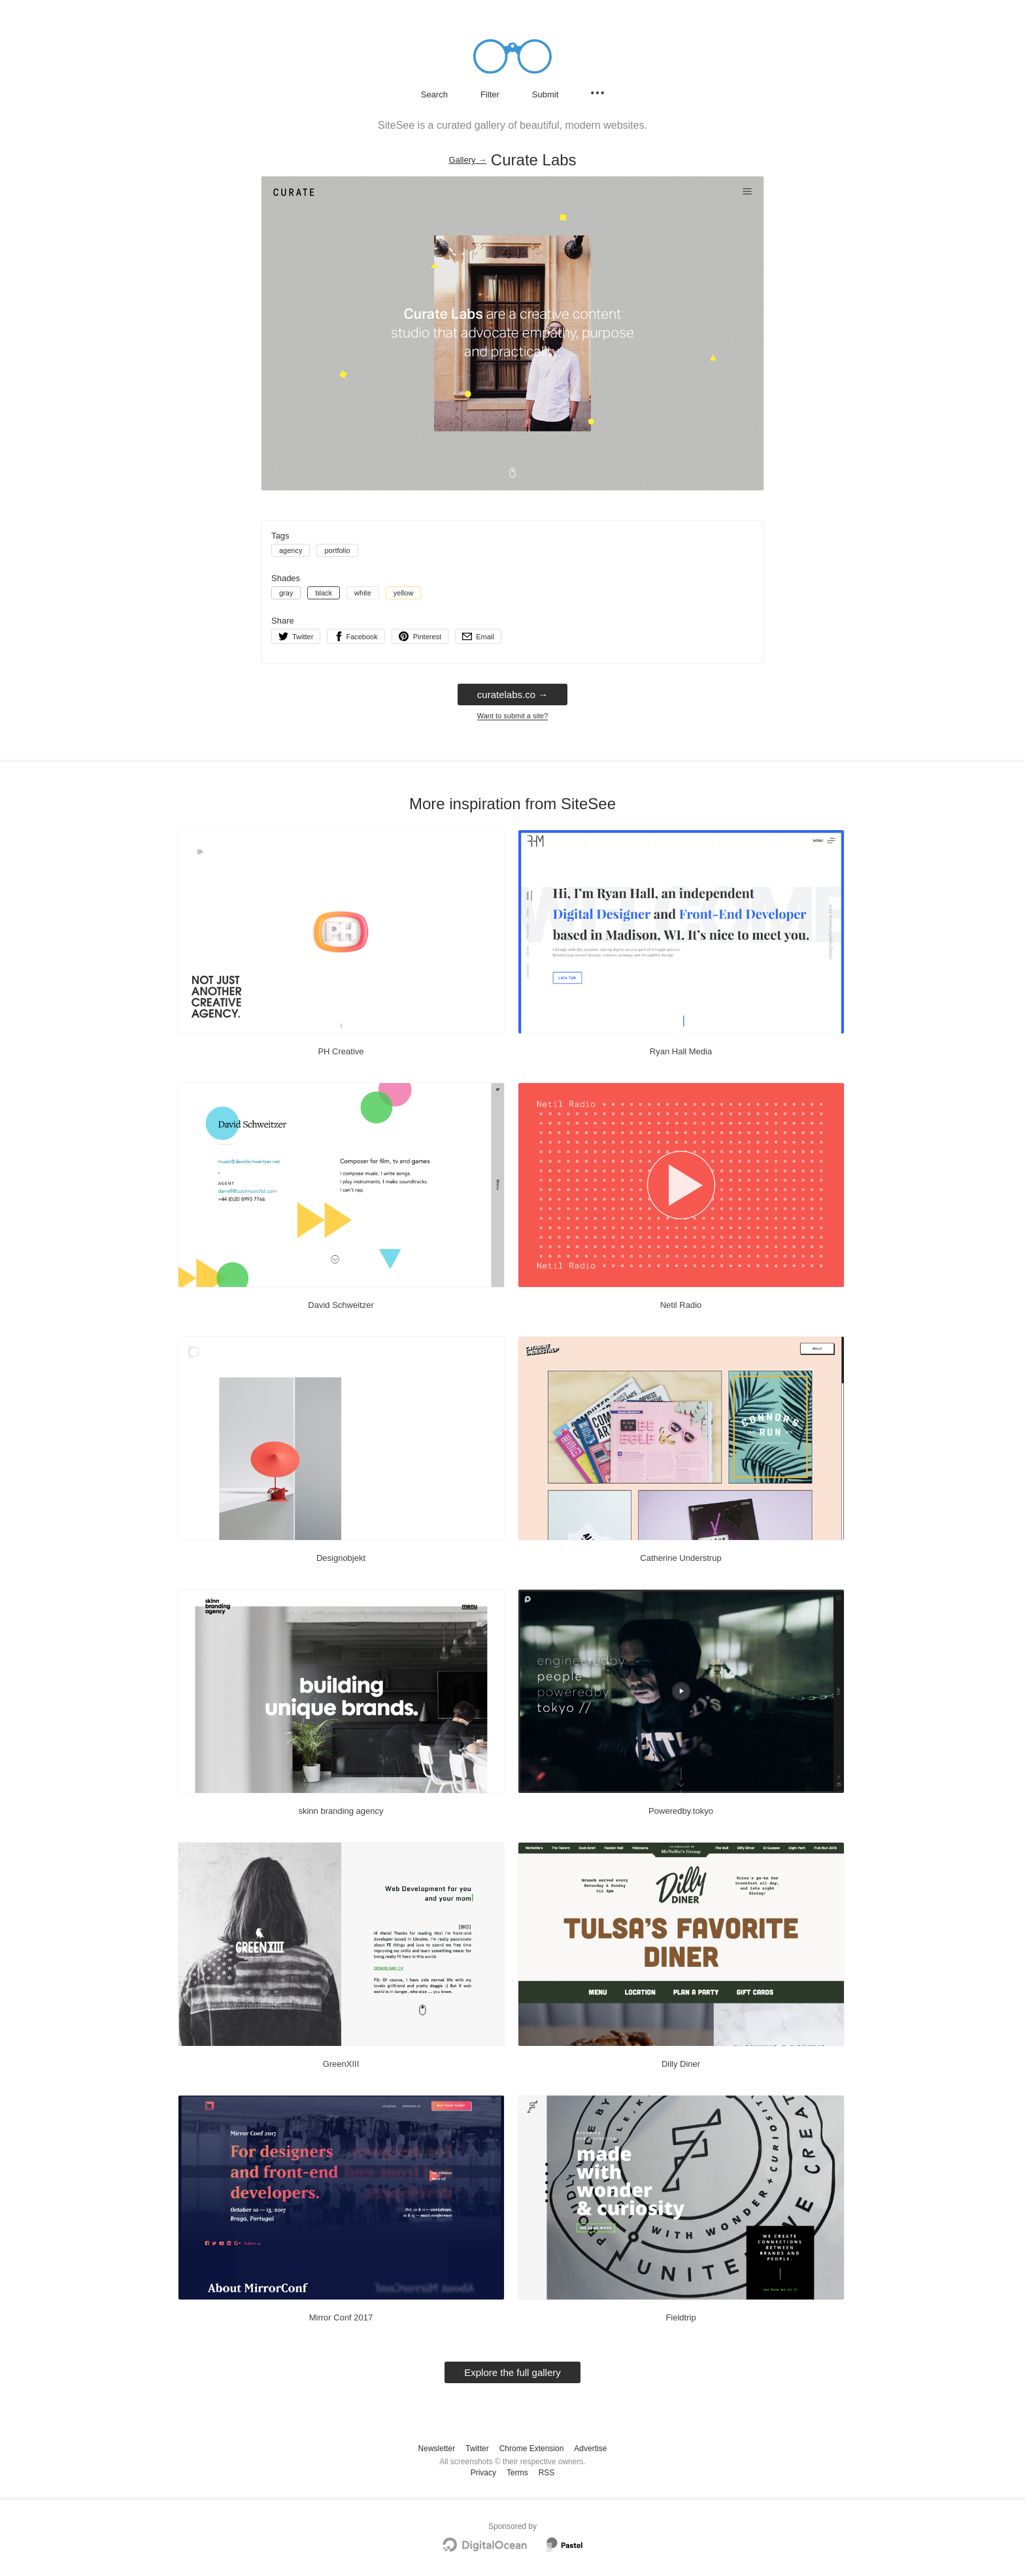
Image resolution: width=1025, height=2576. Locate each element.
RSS (547, 2472)
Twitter (476, 2448)
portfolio (337, 550)
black (323, 593)
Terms (517, 2472)
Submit (545, 94)
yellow (404, 593)
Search (434, 94)
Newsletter (437, 2448)
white (362, 593)
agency (290, 550)
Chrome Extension (531, 2448)
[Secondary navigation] (597, 92)
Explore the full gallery (512, 2372)
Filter (489, 94)
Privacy (483, 2472)
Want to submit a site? (512, 716)
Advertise (590, 2448)
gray (286, 593)
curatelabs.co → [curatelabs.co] (512, 694)
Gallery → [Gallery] (467, 160)
